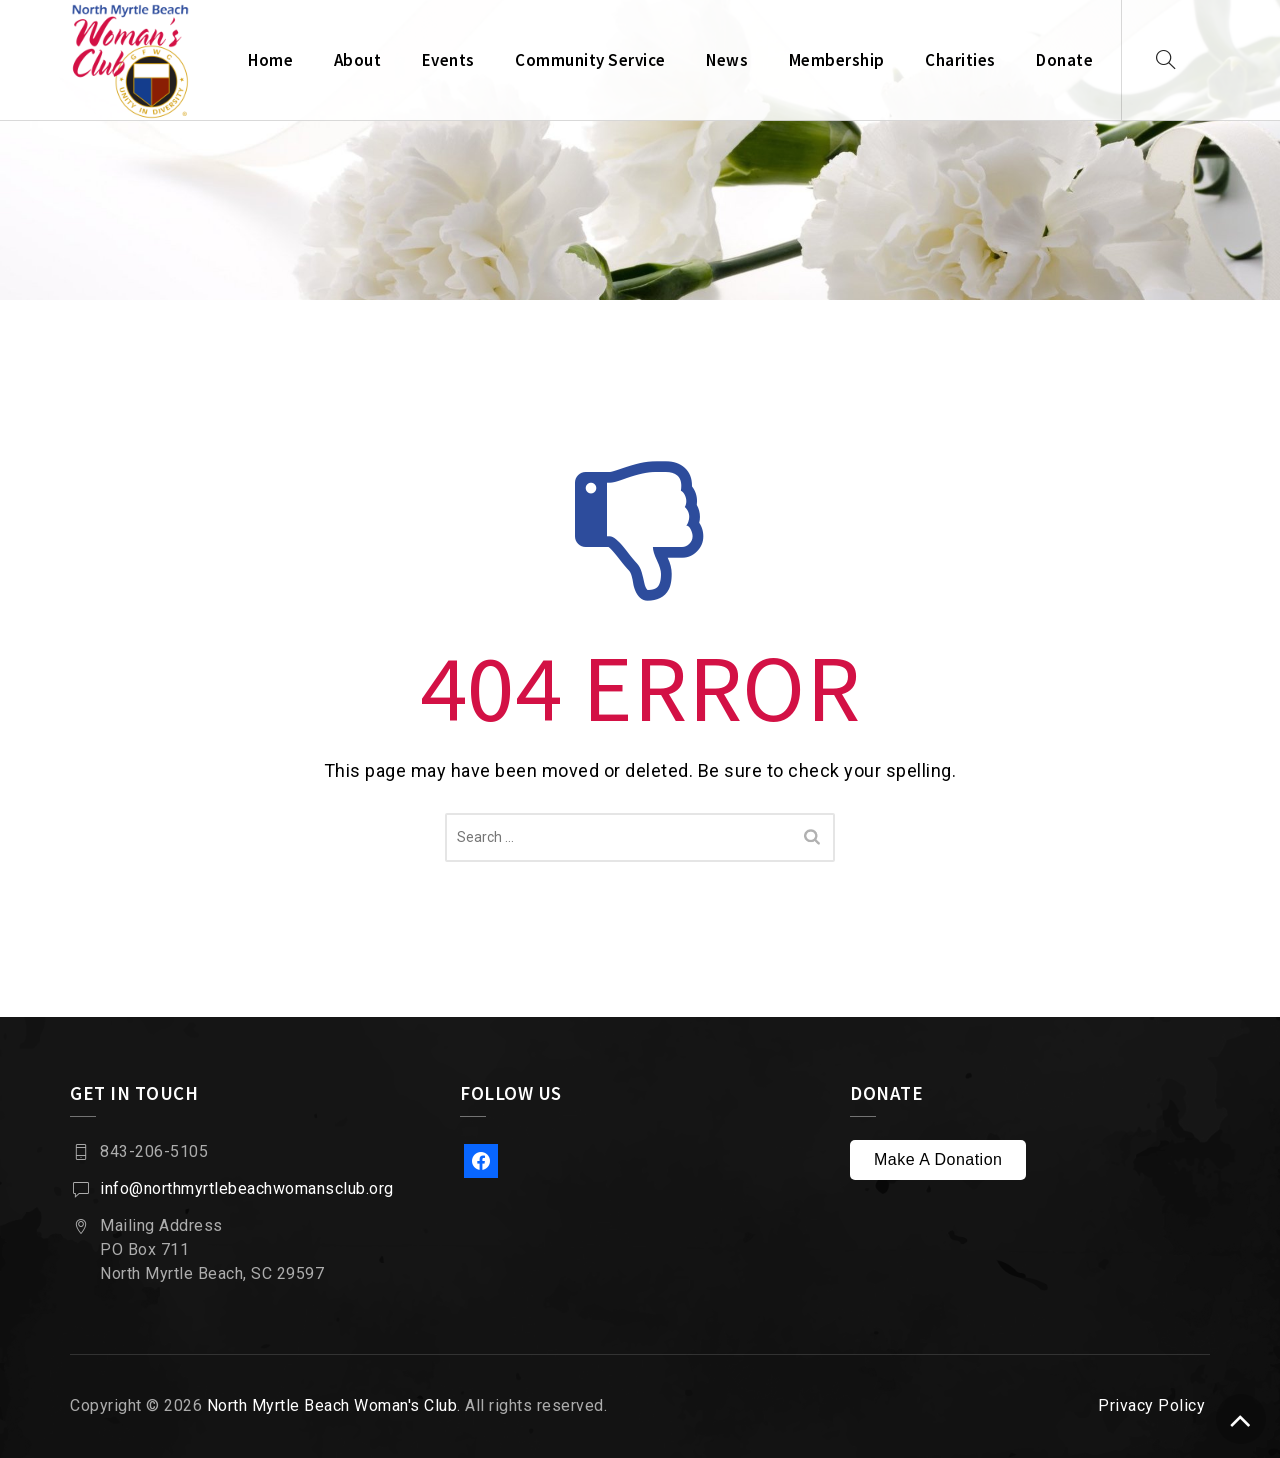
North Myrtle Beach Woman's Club (332, 1405)
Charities (960, 60)
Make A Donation (938, 1159)
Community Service (590, 60)
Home (270, 60)
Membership (837, 60)
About (358, 60)
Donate (1064, 60)
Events (448, 60)
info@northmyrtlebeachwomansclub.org (247, 1188)
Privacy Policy (1151, 1405)
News (727, 60)
